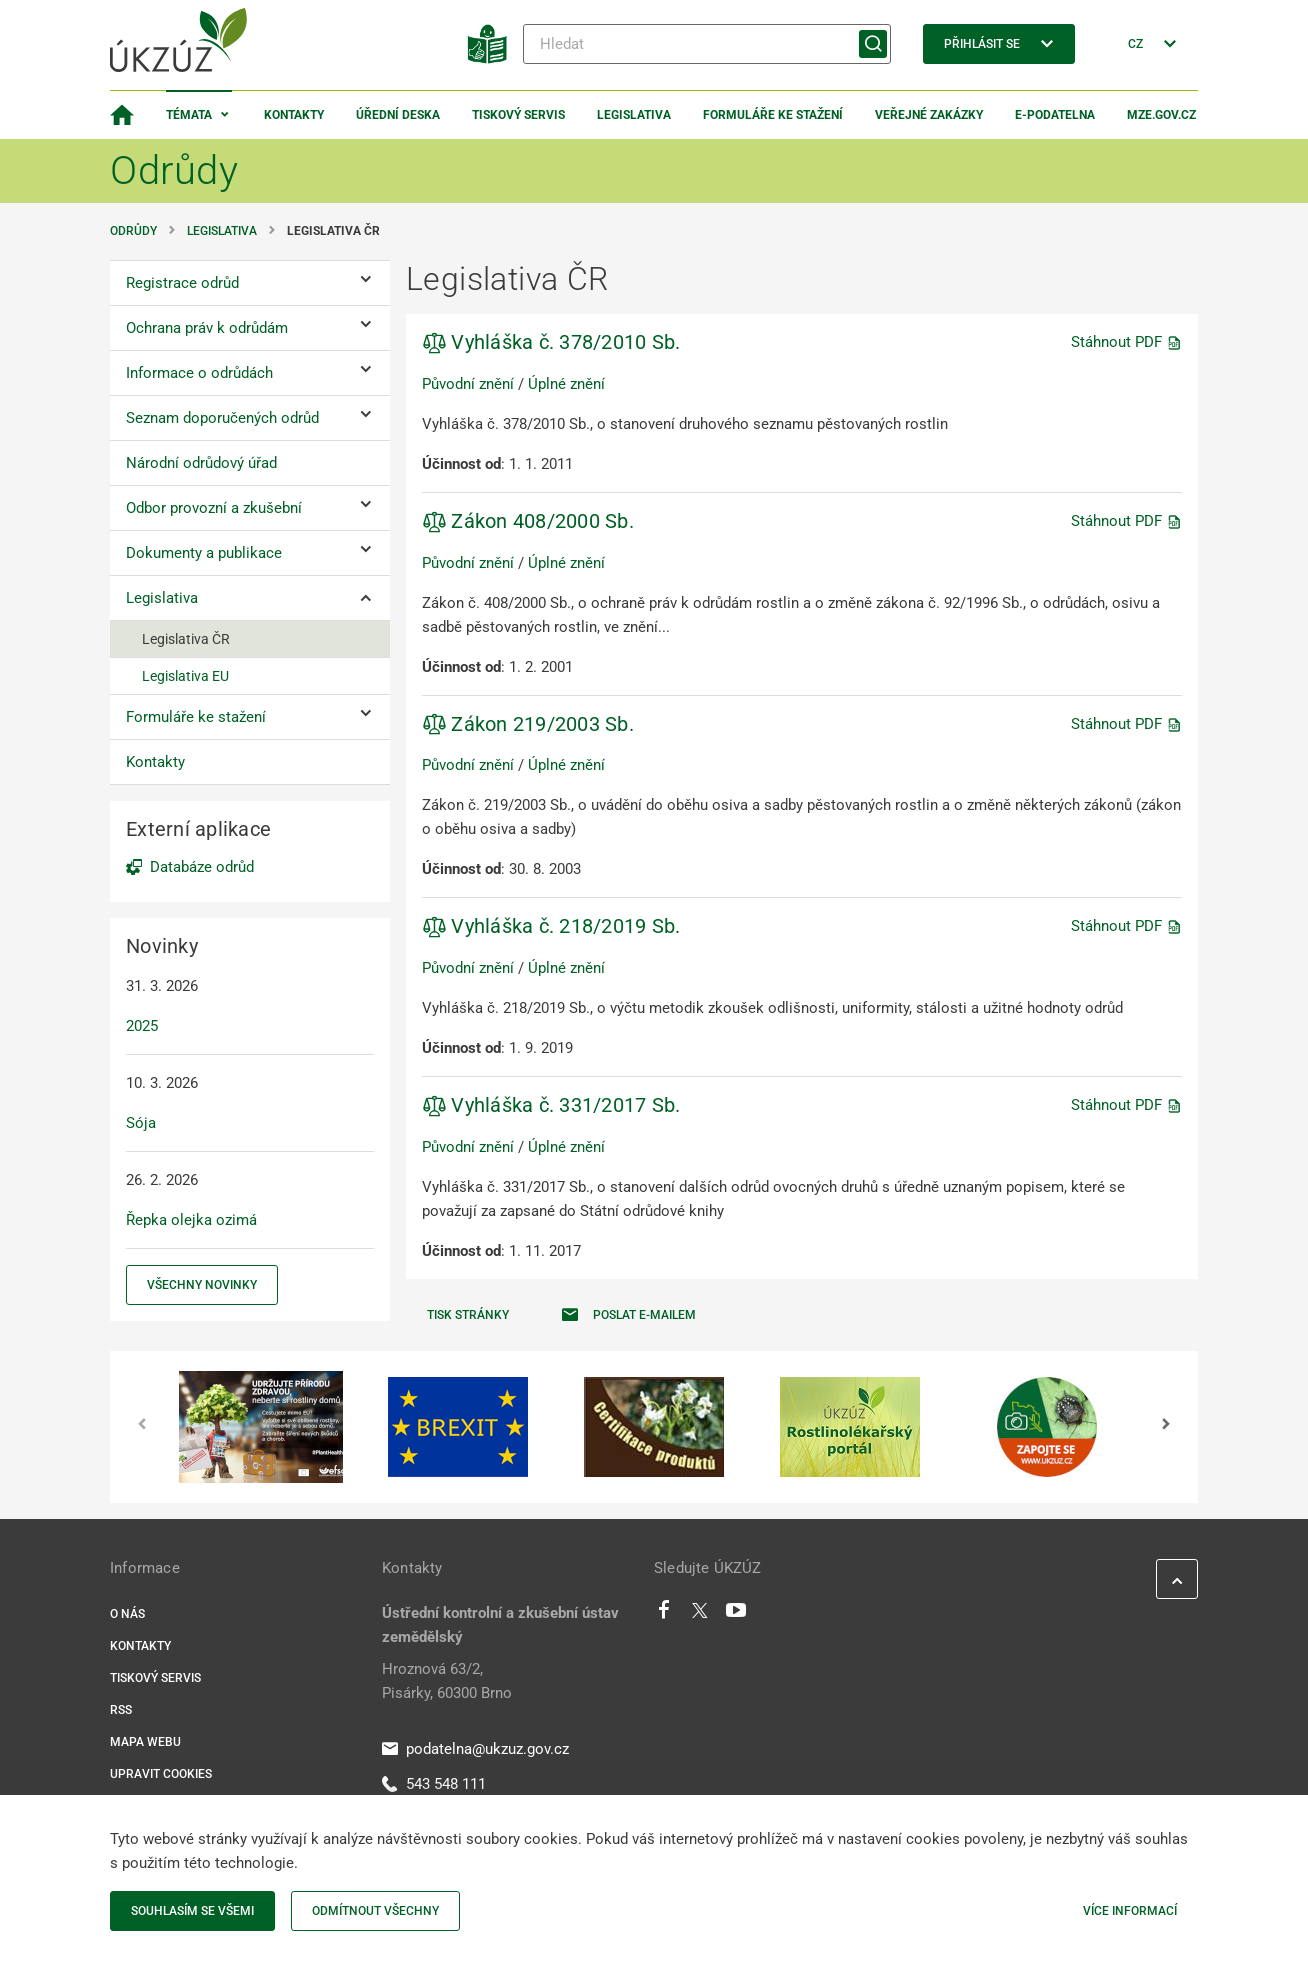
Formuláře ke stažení (773, 115)
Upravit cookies (161, 1774)
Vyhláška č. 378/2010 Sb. (551, 342)
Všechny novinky (202, 1285)
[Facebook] (664, 1615)
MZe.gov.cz (1161, 115)
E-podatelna (1055, 115)
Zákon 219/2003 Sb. (528, 724)
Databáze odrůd (202, 867)
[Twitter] (700, 1615)
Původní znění (468, 384)
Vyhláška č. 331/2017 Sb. (551, 1105)
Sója (141, 1123)
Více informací (1130, 1911)
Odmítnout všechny (375, 1911)
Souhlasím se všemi (192, 1911)
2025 (142, 1026)
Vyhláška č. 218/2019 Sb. (551, 926)
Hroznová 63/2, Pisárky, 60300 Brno (447, 1681)
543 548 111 (434, 1784)
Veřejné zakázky (929, 115)
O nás (127, 1614)
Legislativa (634, 115)
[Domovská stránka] (122, 115)
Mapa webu (145, 1742)
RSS (121, 1710)
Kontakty (294, 115)
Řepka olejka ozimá (191, 1220)
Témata (189, 115)
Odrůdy (133, 231)
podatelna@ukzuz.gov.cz (475, 1749)
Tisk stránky (468, 1315)
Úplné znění (566, 384)
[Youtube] (736, 1615)
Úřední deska (398, 115)
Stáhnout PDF (1126, 342)
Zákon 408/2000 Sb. (528, 521)
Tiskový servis (518, 115)
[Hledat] (707, 44)
